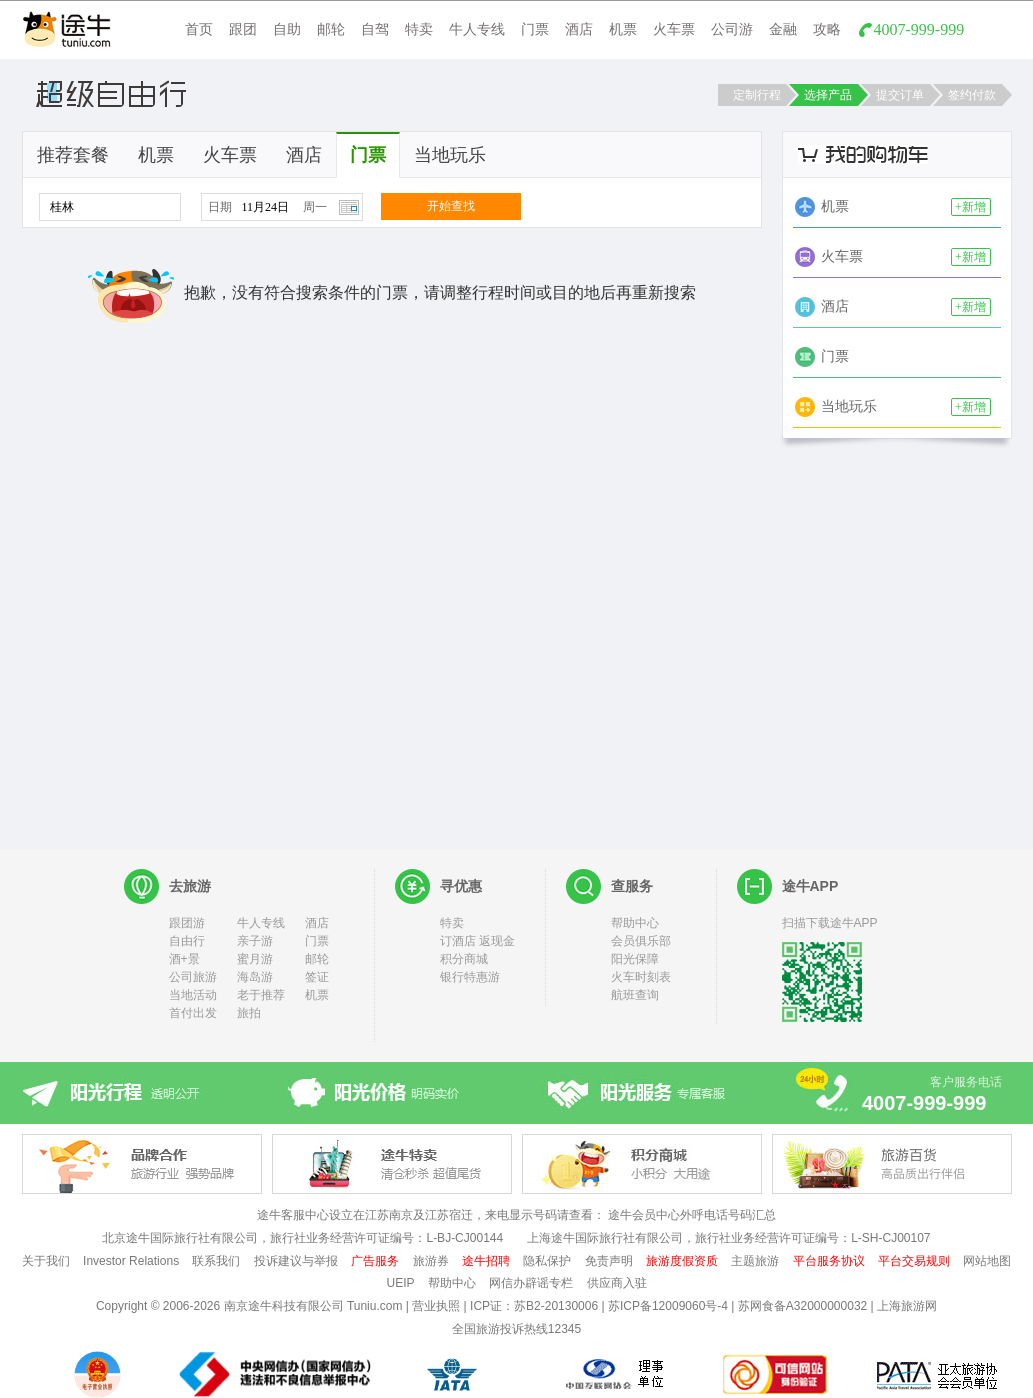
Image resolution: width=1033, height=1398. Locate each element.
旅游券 (431, 1261)
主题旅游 (755, 1261)
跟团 (243, 29)
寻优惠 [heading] (461, 886)
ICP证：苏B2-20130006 (534, 1306)
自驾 (375, 29)
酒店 (579, 29)
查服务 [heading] (632, 886)
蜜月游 (255, 959)
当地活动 (193, 995)
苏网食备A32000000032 (802, 1306)
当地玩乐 (450, 155)
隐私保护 (547, 1261)
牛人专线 (477, 29)
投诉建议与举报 (296, 1261)
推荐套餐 (73, 155)
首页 (199, 29)
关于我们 (46, 1261)
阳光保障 (635, 959)
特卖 (419, 29)
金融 (783, 29)
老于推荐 (261, 995)
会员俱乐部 (641, 941)
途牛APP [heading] (810, 886)
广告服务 (375, 1261)
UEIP (400, 1283)
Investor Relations (131, 1261)
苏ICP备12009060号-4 (668, 1306)
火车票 (674, 29)
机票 (623, 29)
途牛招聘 (486, 1261)
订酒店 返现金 (477, 941)
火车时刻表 (641, 977)
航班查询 (635, 995)
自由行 (187, 941)
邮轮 (331, 29)
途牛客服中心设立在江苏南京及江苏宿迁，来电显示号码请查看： (431, 1215)
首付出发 (193, 1013)
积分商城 (464, 959)
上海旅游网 (907, 1306)
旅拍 (249, 1013)
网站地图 (987, 1261)
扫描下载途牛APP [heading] (830, 923)
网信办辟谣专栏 (531, 1283)
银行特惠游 (470, 977)
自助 (287, 29)
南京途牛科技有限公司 (284, 1306)
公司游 (732, 29)
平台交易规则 (914, 1261)
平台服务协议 (829, 1261)
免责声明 (609, 1261)
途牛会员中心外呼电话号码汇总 (692, 1215)
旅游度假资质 (682, 1261)
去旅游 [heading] (190, 886)
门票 (535, 29)
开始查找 (451, 206)
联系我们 (216, 1261)
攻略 (827, 29)
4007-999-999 (919, 29)
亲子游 (255, 941)
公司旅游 (193, 977)
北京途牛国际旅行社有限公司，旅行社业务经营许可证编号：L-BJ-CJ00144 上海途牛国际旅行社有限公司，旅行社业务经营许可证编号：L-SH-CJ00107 (516, 1238)
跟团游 (187, 923)
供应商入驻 (617, 1283)
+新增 (970, 207)
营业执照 (436, 1306)
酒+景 (184, 959)
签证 (317, 977)
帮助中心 (635, 923)
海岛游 (255, 977)
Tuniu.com (375, 1306)
